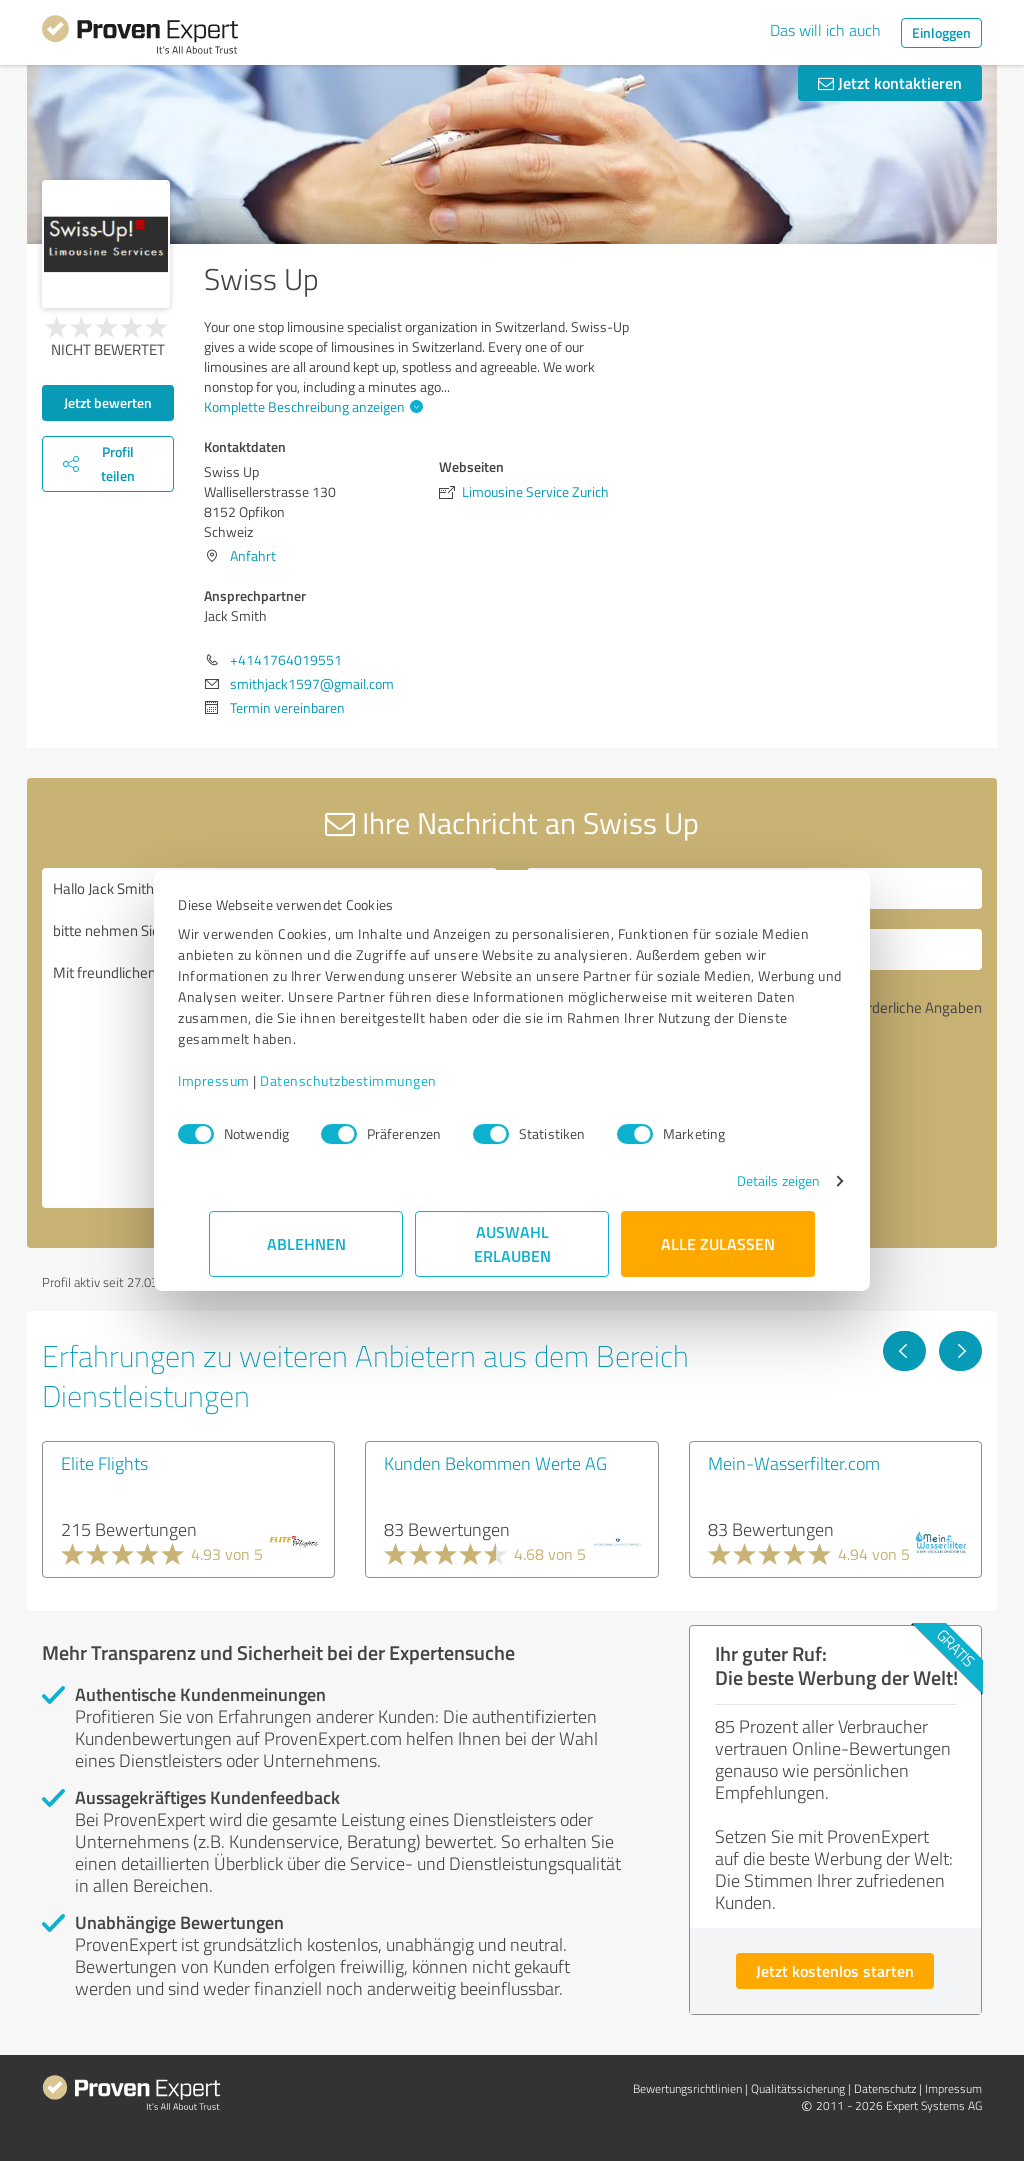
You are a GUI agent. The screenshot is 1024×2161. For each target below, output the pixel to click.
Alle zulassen (718, 1243)
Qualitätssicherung (798, 2088)
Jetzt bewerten (108, 402)
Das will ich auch (825, 30)
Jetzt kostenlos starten (835, 1970)
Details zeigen (747, 1180)
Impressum (245, 1080)
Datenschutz (885, 2088)
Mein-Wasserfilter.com (794, 1463)
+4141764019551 (286, 659)
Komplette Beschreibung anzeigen (311, 406)
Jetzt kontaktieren (890, 82)
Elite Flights (104, 1463)
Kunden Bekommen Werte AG (495, 1463)
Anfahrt (253, 555)
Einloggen (941, 32)
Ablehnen (306, 1243)
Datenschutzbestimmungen (379, 1080)
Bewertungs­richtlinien (687, 2088)
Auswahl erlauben (512, 1243)
